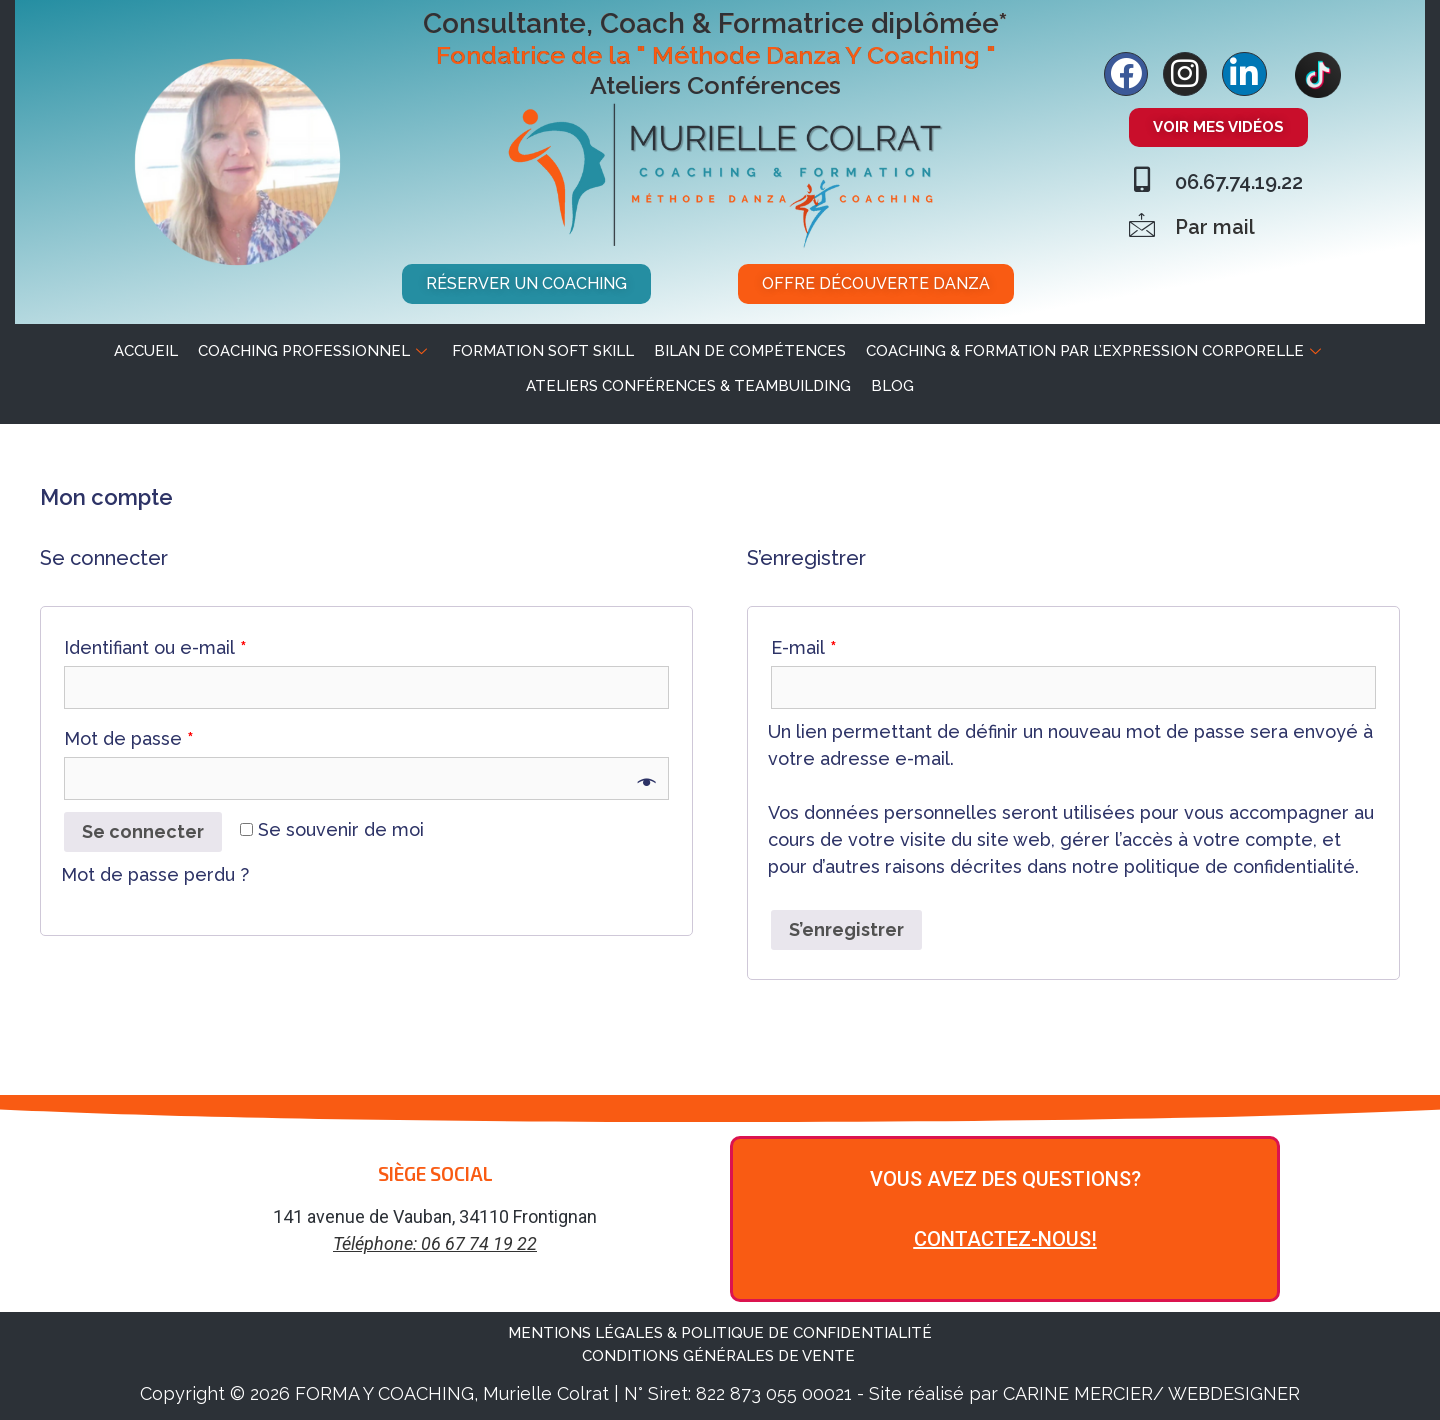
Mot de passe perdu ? (155, 874)
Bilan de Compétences (750, 351)
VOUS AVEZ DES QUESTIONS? (1005, 1179)
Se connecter (143, 831)
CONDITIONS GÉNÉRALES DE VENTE (720, 1356)
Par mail (1215, 227)
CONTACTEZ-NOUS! (1005, 1239)
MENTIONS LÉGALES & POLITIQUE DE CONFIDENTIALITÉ (720, 1333)
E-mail (804, 647)
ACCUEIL (146, 351)
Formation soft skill (543, 351)
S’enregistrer (846, 929)
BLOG (892, 386)
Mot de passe (129, 738)
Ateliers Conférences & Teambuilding (688, 386)
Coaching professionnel (315, 351)
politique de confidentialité (1239, 866)
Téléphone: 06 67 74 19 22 (435, 1243)
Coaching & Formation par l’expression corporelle (1096, 351)
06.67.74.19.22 (1239, 182)
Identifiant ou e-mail (155, 647)
